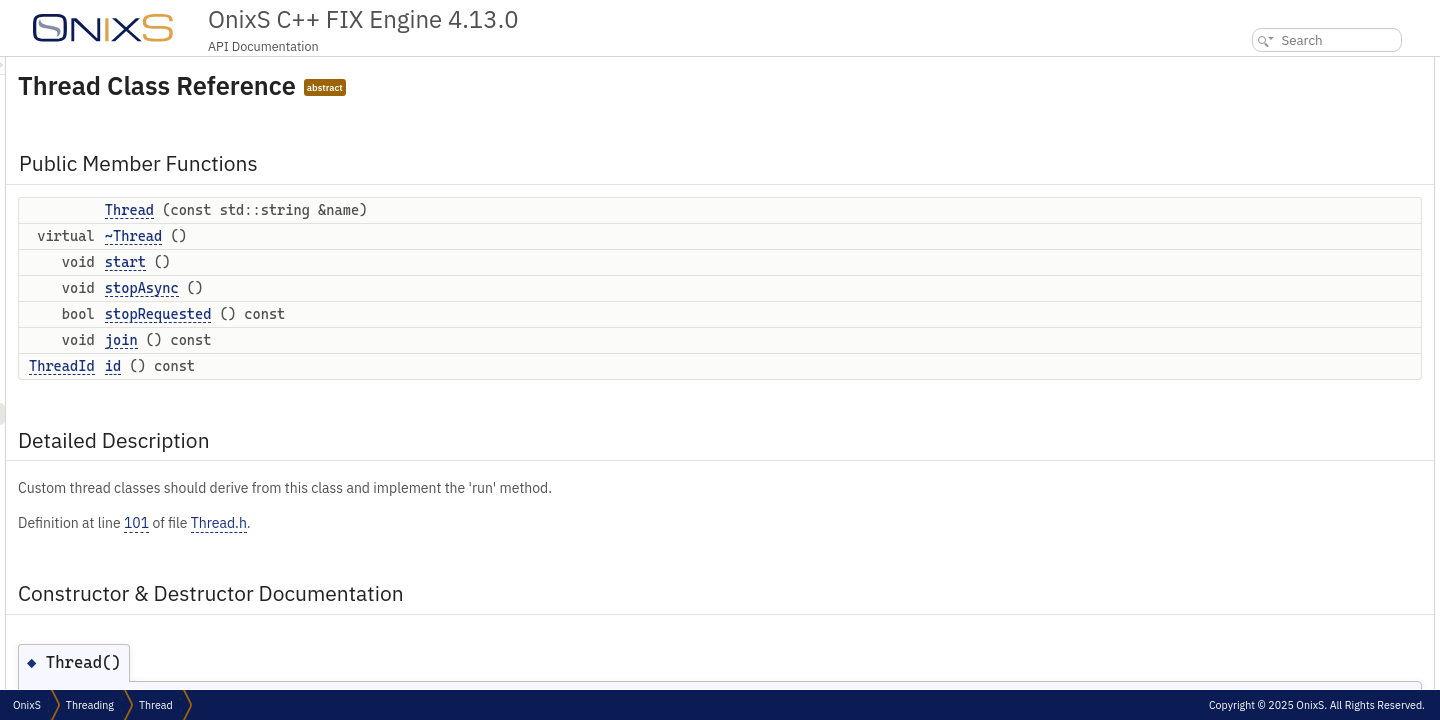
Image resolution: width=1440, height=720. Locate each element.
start (375, 262)
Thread (379, 210)
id (363, 366)
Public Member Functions (1288, 67)
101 (386, 523)
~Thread (383, 236)
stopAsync (392, 288)
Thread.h (469, 523)
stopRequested (408, 314)
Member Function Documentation (1307, 331)
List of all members (1268, 463)
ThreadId (312, 366)
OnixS (27, 705)
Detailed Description (1274, 243)
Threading (90, 705)
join (371, 340)
